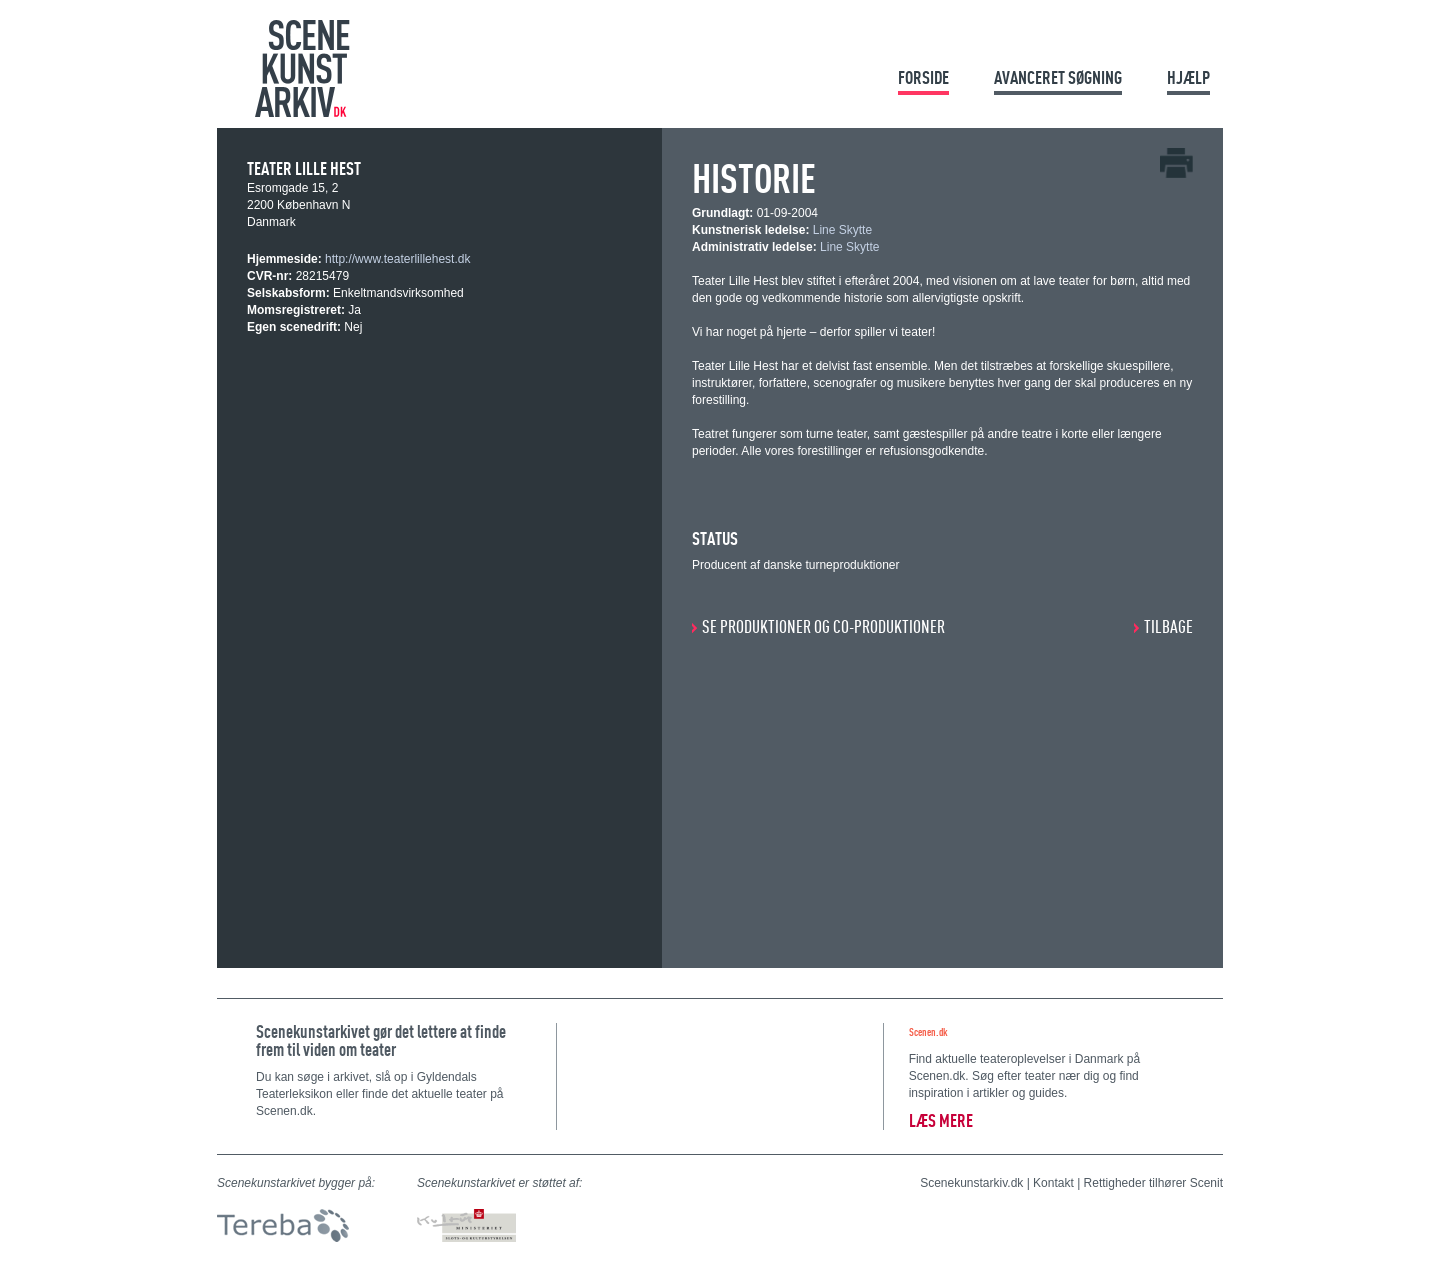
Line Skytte (842, 230)
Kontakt (1053, 1183)
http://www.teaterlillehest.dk (397, 259)
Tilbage (1168, 626)
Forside (923, 77)
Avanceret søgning (1058, 77)
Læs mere (941, 1120)
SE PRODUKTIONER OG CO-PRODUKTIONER (823, 626)
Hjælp (1188, 77)
